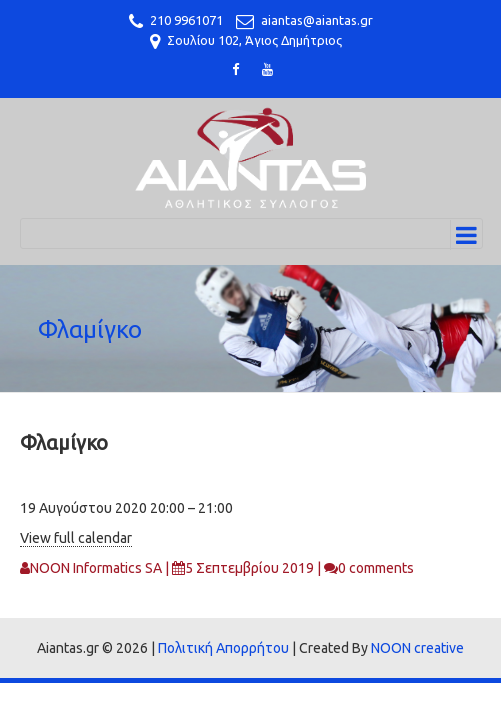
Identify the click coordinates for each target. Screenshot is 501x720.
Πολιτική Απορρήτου (223, 648)
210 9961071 (186, 20)
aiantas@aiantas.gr (317, 20)
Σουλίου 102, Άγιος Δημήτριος (254, 40)
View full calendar (76, 538)
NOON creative (417, 648)
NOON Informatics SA (96, 568)
